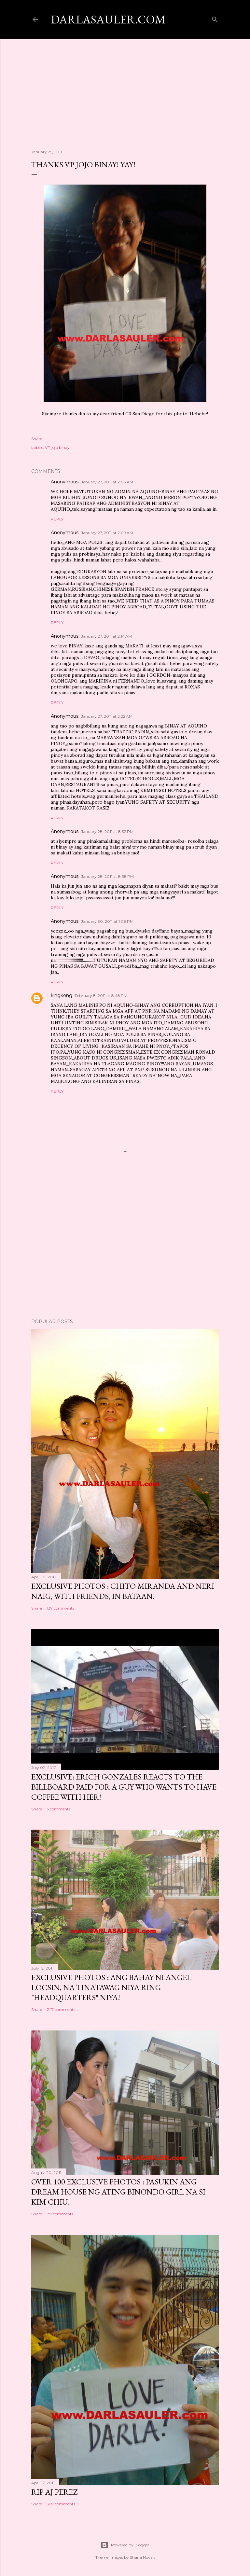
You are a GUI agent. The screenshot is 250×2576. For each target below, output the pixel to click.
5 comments (58, 1809)
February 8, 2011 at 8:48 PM (101, 995)
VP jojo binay (57, 447)
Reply (57, 519)
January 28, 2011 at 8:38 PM (107, 876)
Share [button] (36, 438)
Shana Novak (142, 2557)
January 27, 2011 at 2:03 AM (107, 481)
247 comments (61, 2009)
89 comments (60, 2213)
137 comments (60, 1608)
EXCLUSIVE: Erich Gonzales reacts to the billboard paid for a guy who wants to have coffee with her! (123, 1787)
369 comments (61, 2503)
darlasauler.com (108, 19)
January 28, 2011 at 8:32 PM (107, 831)
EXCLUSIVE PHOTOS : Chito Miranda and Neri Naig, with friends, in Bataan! (122, 1591)
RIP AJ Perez (54, 2492)
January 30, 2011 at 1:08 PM (107, 921)
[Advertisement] (125, 87)
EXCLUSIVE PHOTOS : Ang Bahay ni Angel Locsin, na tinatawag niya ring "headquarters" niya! (111, 1987)
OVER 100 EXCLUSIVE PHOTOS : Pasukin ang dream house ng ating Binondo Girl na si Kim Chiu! (118, 2192)
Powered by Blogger (125, 2545)
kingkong (61, 995)
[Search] (215, 18)
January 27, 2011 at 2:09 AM (107, 532)
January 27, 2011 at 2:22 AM (106, 716)
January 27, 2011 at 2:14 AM (106, 636)
